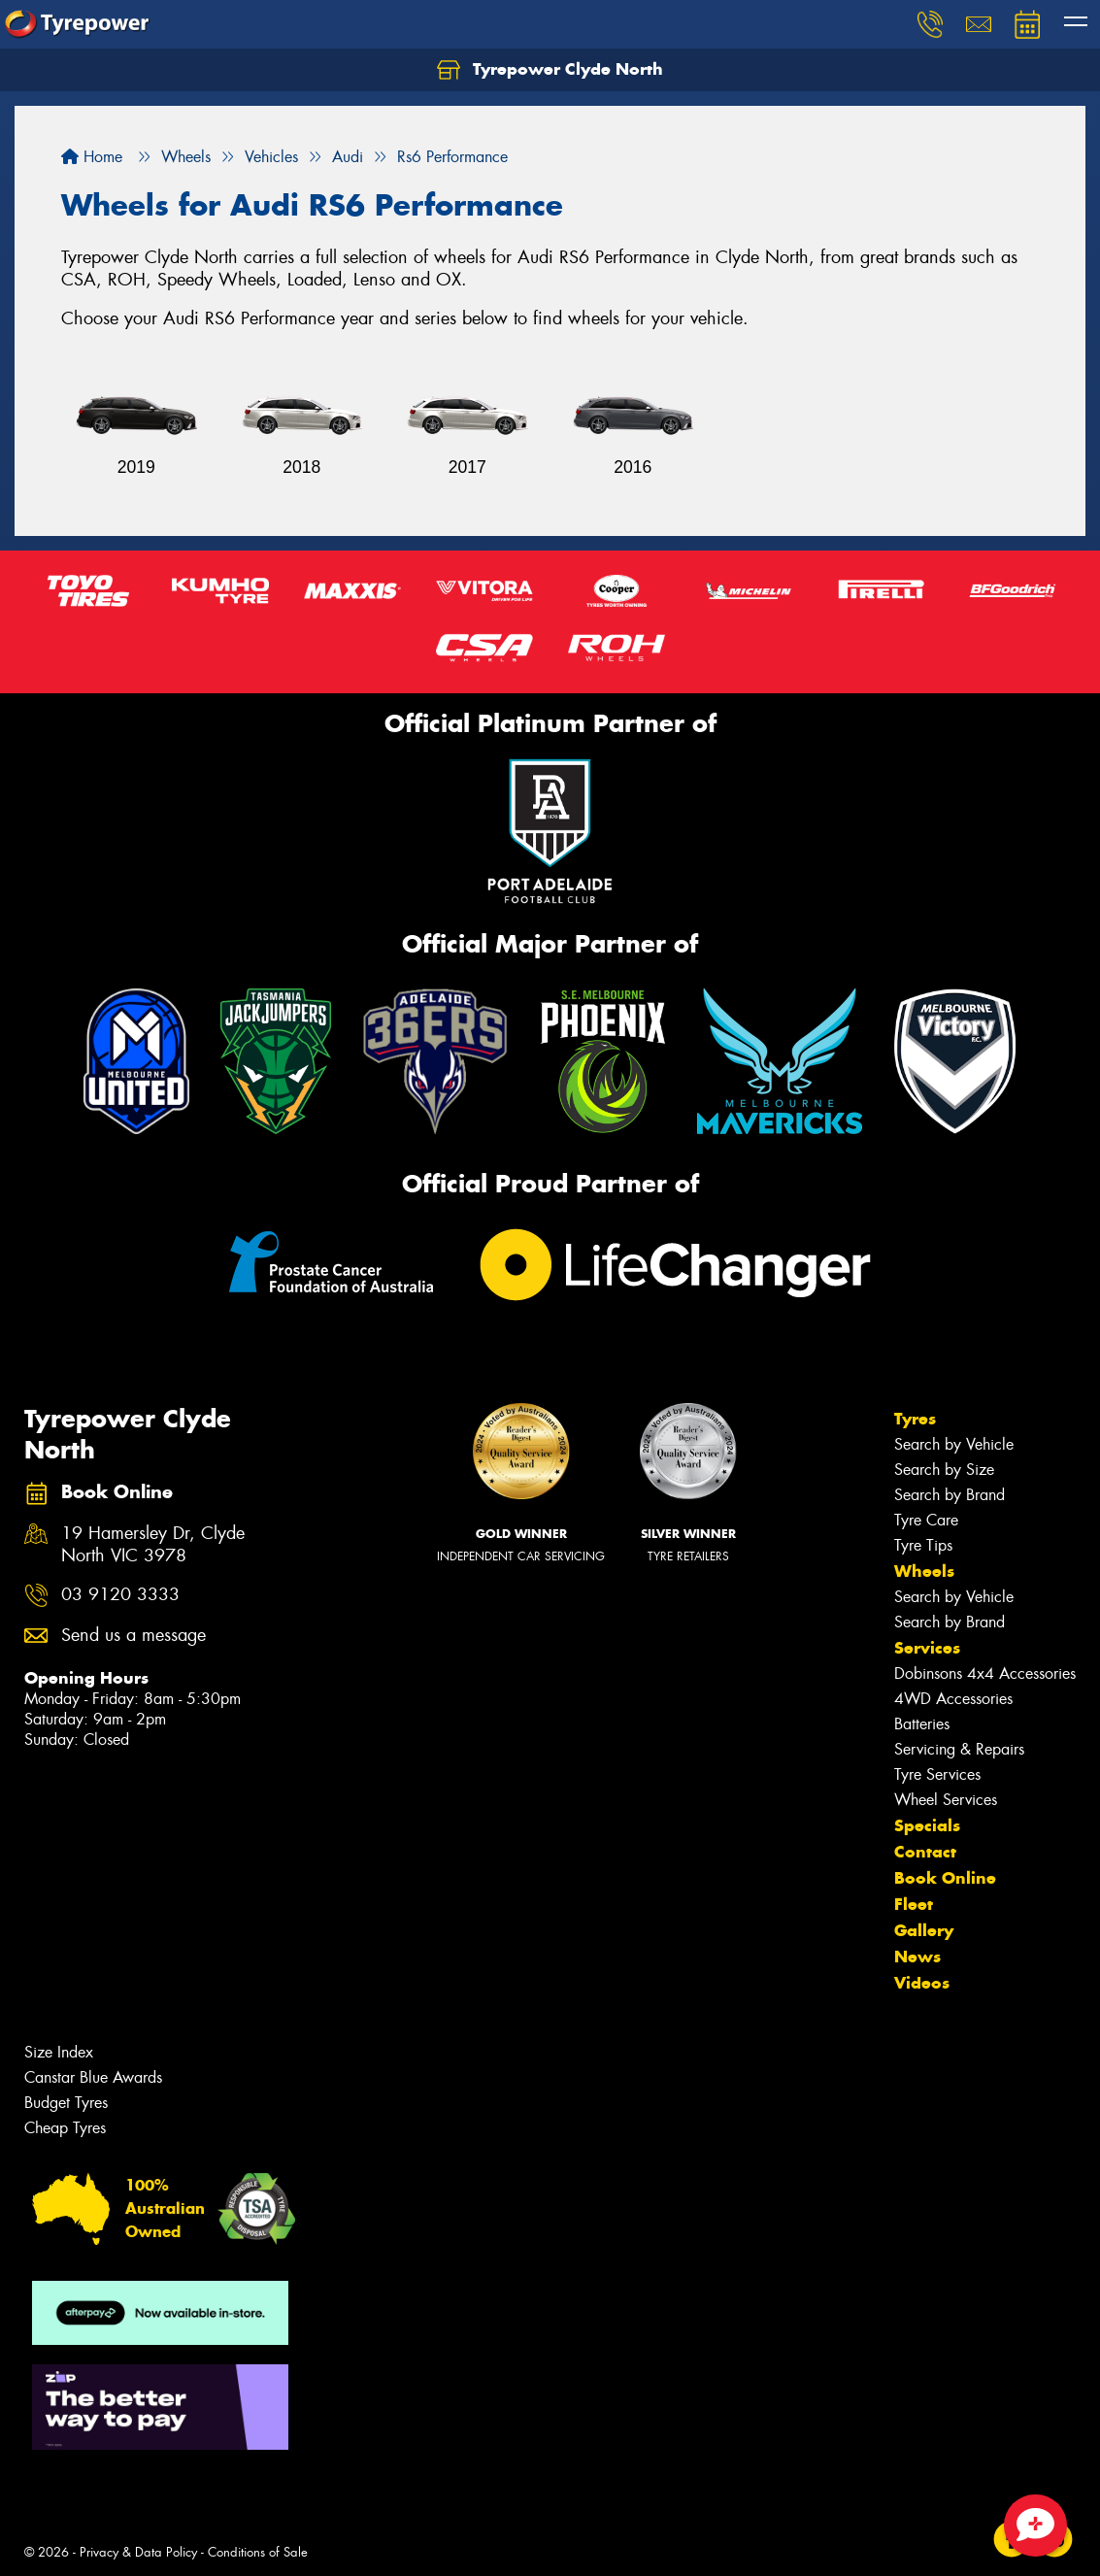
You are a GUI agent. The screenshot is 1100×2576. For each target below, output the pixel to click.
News (917, 1956)
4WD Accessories (953, 1699)
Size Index (58, 2052)
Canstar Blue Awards (93, 2077)
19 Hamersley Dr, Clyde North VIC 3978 (153, 1544)
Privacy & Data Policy (138, 2552)
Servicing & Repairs (959, 1749)
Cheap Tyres (65, 2128)
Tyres (915, 1418)
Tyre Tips (923, 1545)
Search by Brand (949, 1495)
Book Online (945, 1878)
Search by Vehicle (954, 1444)
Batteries (922, 1724)
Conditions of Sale (258, 2552)
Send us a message (133, 1635)
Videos (922, 1982)
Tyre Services (937, 1774)
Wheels (924, 1571)
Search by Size (944, 1469)
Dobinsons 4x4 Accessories (985, 1673)
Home (91, 157)
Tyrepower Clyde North (550, 70)
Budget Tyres (66, 2102)
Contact (925, 1851)
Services (927, 1647)
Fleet (913, 1904)
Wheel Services (945, 1800)
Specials (927, 1825)
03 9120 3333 (120, 1595)
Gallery (923, 1930)
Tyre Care (926, 1520)
